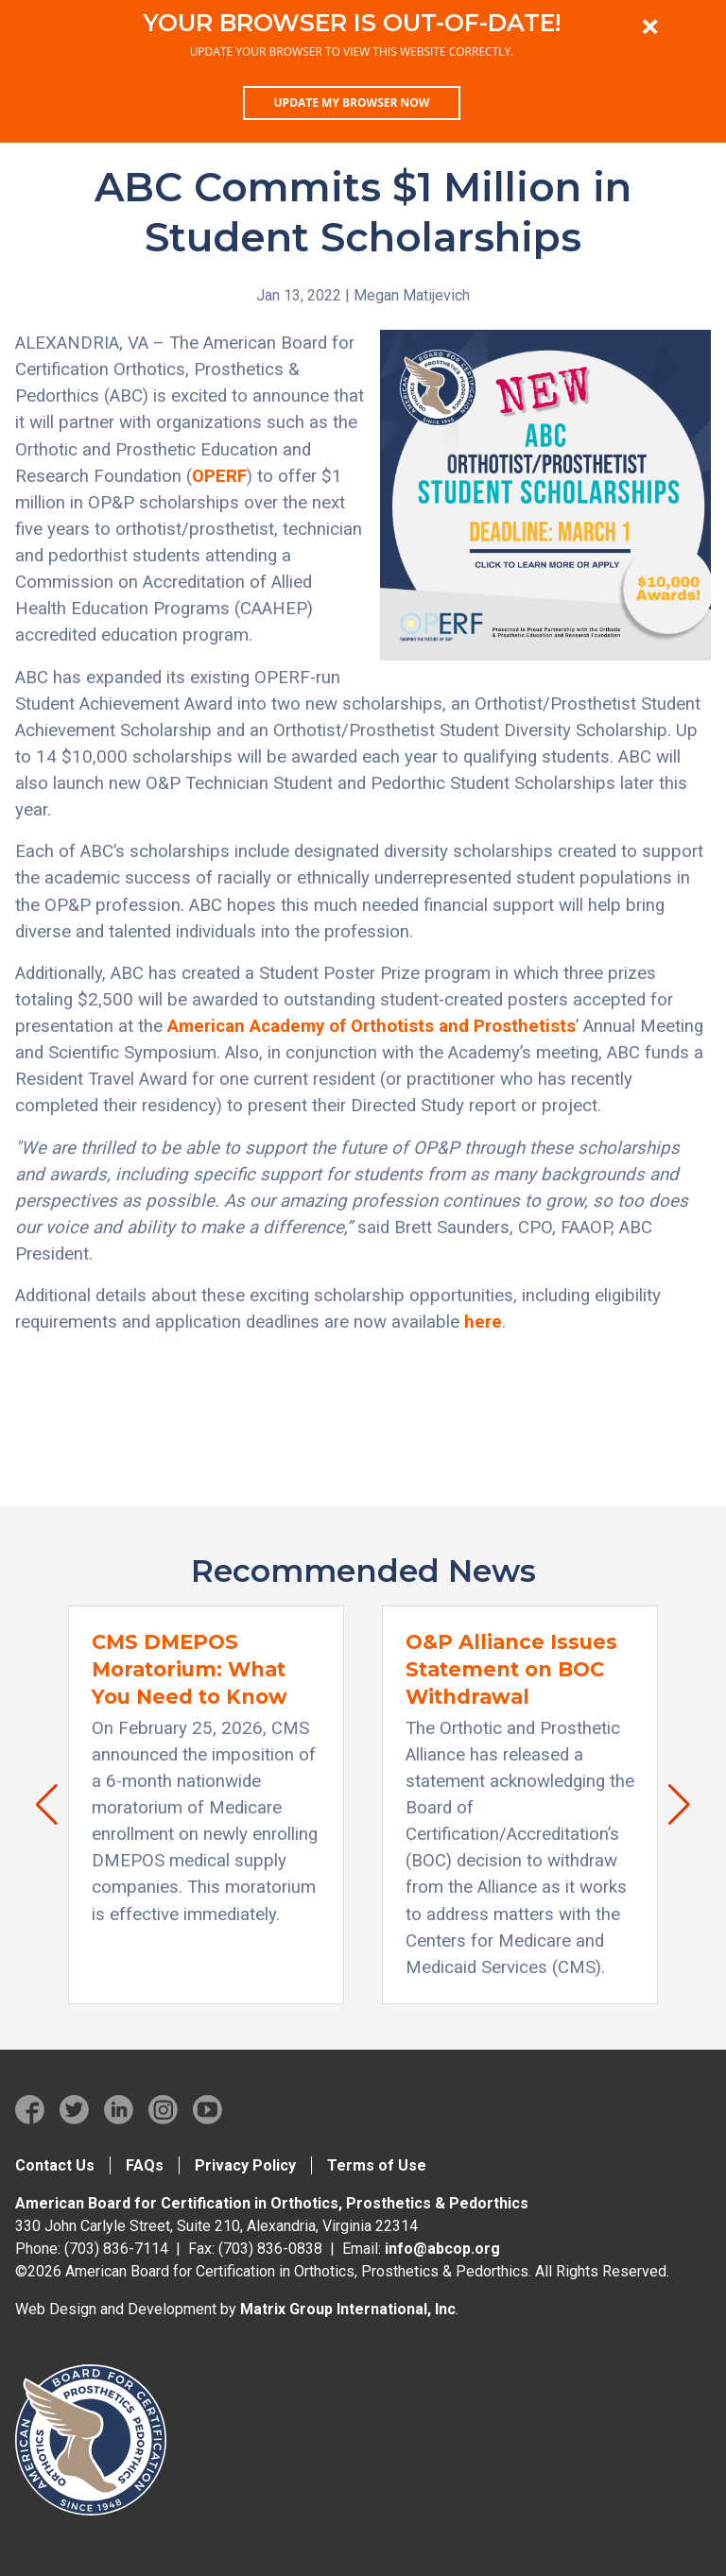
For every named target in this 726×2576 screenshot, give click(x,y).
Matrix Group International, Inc (348, 2309)
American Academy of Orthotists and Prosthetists (371, 1026)
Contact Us (55, 2165)
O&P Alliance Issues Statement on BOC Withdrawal (511, 1669)
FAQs (145, 2165)
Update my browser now (352, 102)
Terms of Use (376, 2165)
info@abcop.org (442, 2249)
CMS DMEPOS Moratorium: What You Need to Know (189, 1669)
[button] (37, 1805)
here (483, 1322)
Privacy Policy (245, 2165)
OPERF (219, 476)
